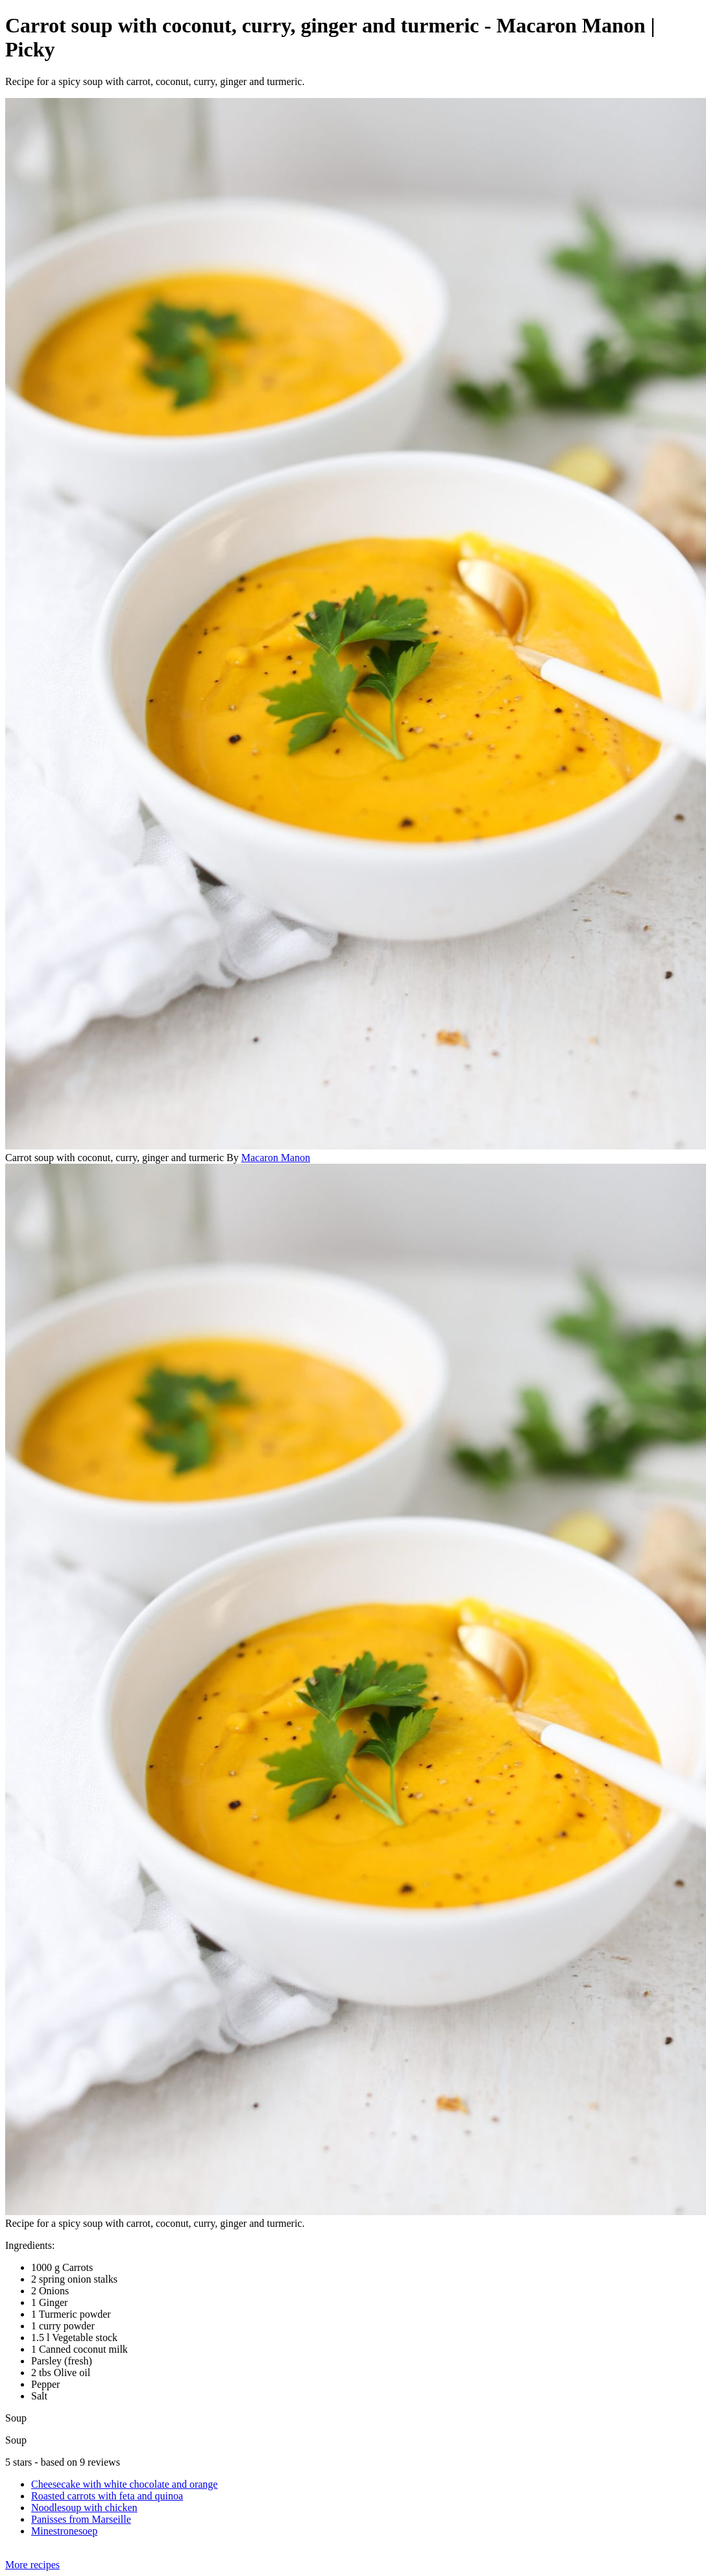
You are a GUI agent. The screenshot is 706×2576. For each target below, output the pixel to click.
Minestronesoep (64, 2530)
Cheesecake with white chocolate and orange (124, 2484)
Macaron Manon (275, 1157)
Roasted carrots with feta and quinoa (107, 2495)
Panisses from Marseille (81, 2519)
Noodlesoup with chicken (84, 2507)
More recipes (32, 2564)
